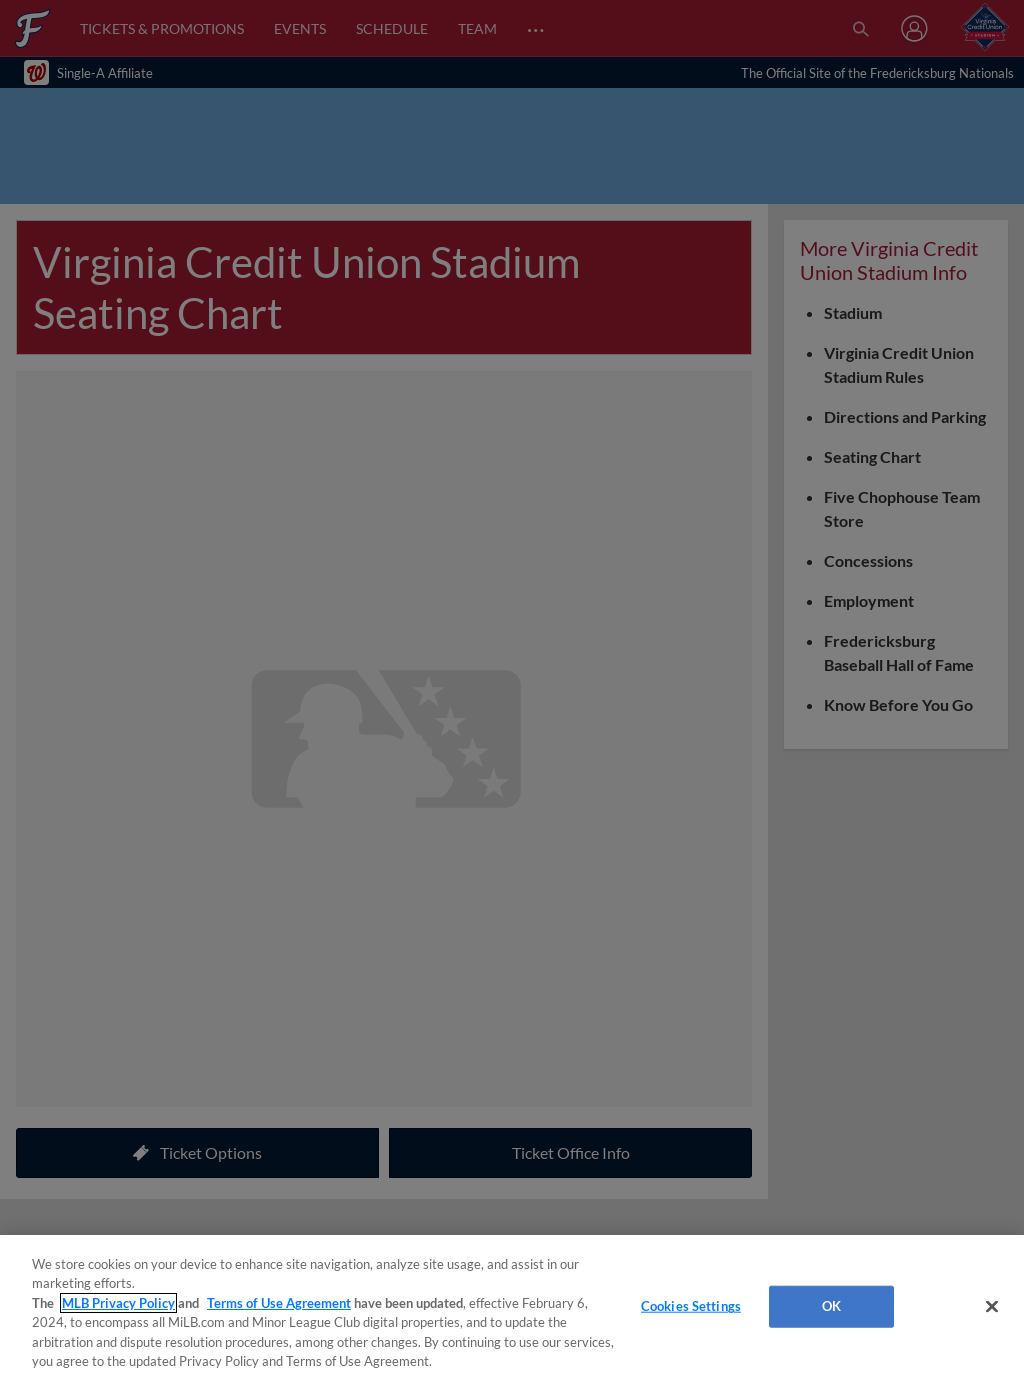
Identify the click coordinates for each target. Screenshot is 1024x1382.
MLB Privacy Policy (118, 1303)
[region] (512, 1308)
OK (831, 1306)
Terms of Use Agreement (279, 1303)
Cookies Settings (691, 1306)
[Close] (992, 1307)
